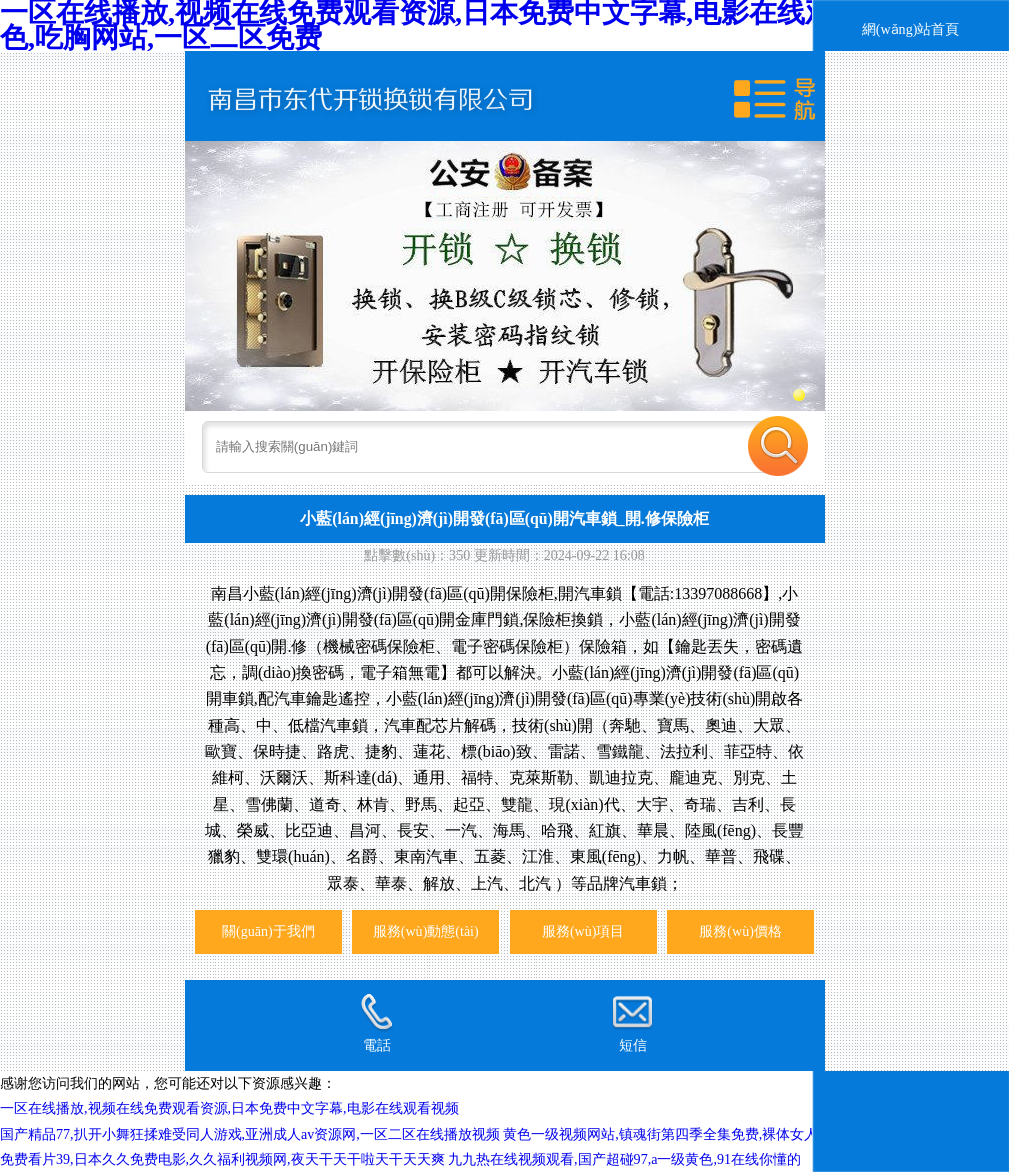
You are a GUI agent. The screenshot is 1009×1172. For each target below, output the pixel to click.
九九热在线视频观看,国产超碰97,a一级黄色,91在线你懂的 (624, 1159)
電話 (376, 1023)
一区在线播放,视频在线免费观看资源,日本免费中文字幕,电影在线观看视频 (229, 1108)
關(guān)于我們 (268, 931)
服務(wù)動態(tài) (426, 931)
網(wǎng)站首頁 (911, 29)
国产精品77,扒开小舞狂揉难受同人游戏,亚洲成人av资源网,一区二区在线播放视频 (250, 1134)
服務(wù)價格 (740, 931)
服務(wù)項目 (583, 931)
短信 (632, 1023)
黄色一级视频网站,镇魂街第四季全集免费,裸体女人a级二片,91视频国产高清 (735, 1134)
